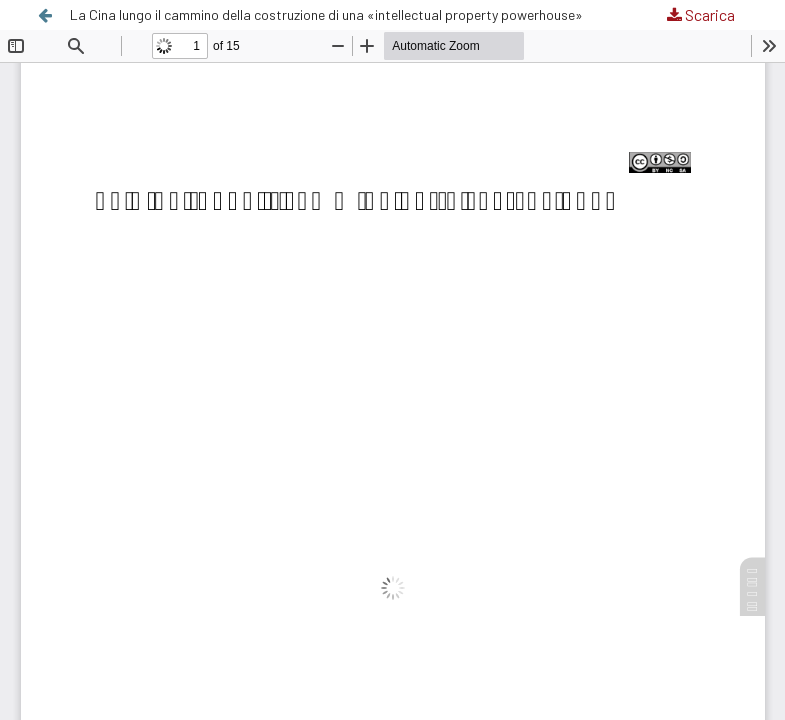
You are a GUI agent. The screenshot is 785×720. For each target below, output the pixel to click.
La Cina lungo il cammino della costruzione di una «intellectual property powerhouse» (326, 14)
